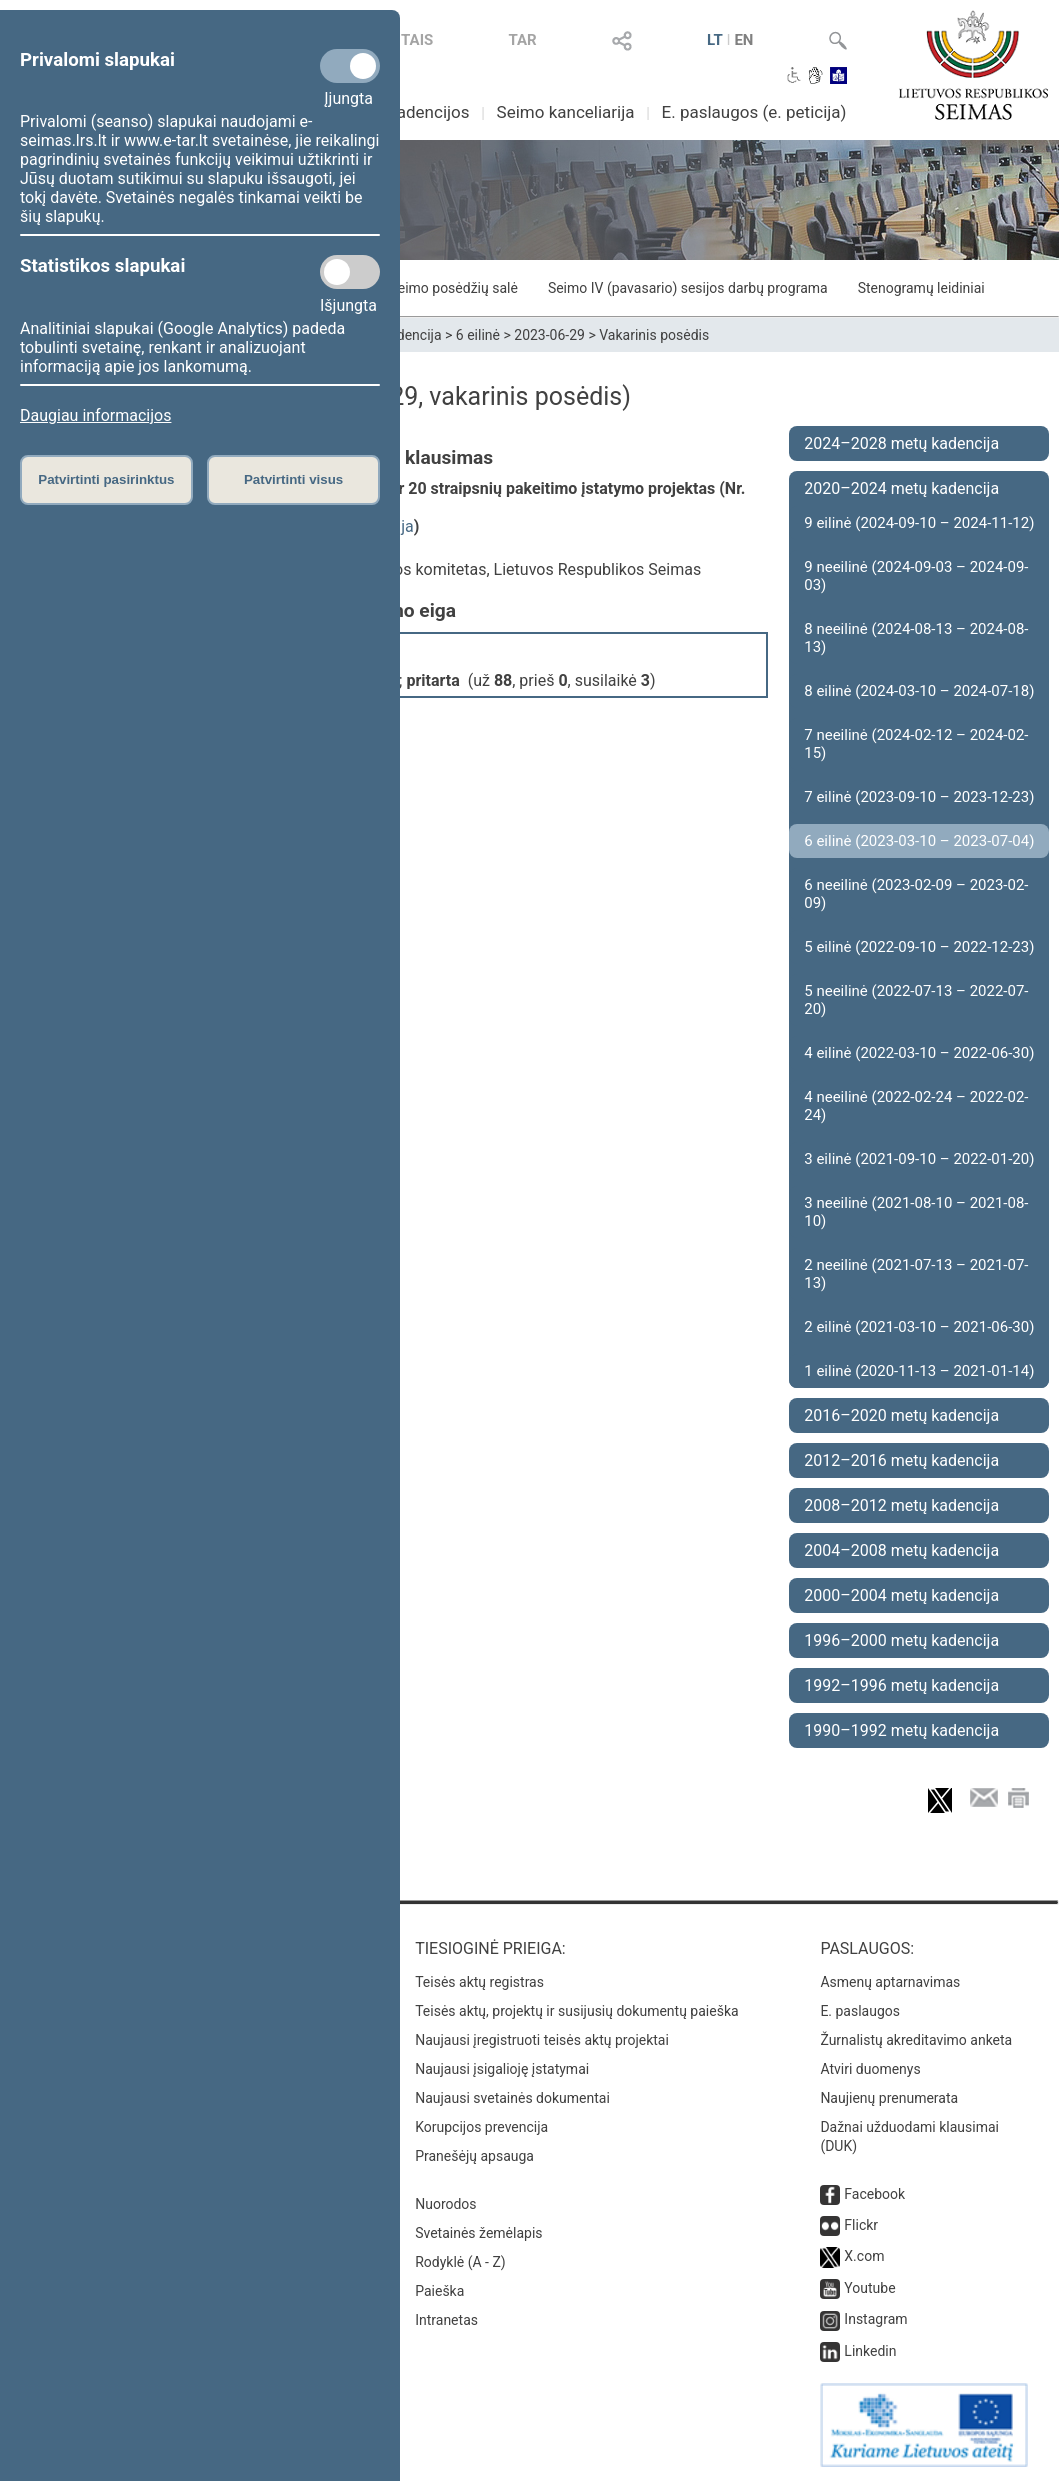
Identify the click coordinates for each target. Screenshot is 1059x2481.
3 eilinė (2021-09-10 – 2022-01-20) (919, 1159)
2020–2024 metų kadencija (901, 488)
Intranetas (446, 2320)
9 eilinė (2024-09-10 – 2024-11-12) (919, 523)
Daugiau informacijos (95, 415)
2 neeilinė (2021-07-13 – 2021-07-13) (916, 1274)
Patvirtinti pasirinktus (106, 479)
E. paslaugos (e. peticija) (754, 112)
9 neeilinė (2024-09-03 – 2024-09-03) (916, 576)
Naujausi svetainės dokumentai (512, 2098)
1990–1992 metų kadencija (901, 1730)
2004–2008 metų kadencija (901, 1550)
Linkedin (870, 2351)
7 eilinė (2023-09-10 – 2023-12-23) (919, 797)
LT (715, 40)
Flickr (861, 2225)
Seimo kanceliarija (566, 112)
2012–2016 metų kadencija (901, 1460)
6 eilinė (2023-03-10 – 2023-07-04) (919, 841)
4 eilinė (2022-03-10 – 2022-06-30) (919, 1053)
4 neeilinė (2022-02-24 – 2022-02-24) (916, 1106)
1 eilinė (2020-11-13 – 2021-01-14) (919, 1371)
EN (743, 40)
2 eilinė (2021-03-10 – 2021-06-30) (919, 1327)
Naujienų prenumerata (889, 2098)
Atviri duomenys (870, 2069)
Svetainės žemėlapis (478, 2233)
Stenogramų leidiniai (921, 288)
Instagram (875, 2319)
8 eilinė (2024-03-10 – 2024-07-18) (919, 691)
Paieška (439, 2291)
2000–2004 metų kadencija (901, 1595)
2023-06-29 (549, 335)
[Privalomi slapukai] (350, 66)
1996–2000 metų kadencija (901, 1640)
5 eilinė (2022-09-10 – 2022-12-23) (919, 947)
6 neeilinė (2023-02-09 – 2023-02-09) (916, 894)
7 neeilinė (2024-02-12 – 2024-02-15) (916, 744)
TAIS (417, 40)
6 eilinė (478, 335)
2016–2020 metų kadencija (901, 1415)
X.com (864, 2256)
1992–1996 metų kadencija (901, 1685)
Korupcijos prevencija (481, 2127)
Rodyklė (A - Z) (460, 2262)
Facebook (874, 2194)
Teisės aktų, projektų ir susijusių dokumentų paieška (576, 2011)
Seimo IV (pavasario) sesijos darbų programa (688, 288)
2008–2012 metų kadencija (901, 1505)
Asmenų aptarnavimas (890, 1982)
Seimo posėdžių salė (453, 288)
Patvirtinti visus (293, 479)
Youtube (869, 2288)
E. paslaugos (860, 2011)
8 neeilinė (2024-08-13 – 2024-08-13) (916, 638)
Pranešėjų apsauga (474, 2156)
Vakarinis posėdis (654, 335)
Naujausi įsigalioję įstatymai (502, 2069)
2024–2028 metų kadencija (901, 443)
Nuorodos (445, 2204)
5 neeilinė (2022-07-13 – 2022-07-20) (916, 1000)
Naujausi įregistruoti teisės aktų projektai (542, 2040)
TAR (522, 40)
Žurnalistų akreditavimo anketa (916, 2040)
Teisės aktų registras (479, 1982)
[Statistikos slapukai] (350, 272)
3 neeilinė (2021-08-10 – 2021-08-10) (916, 1212)
